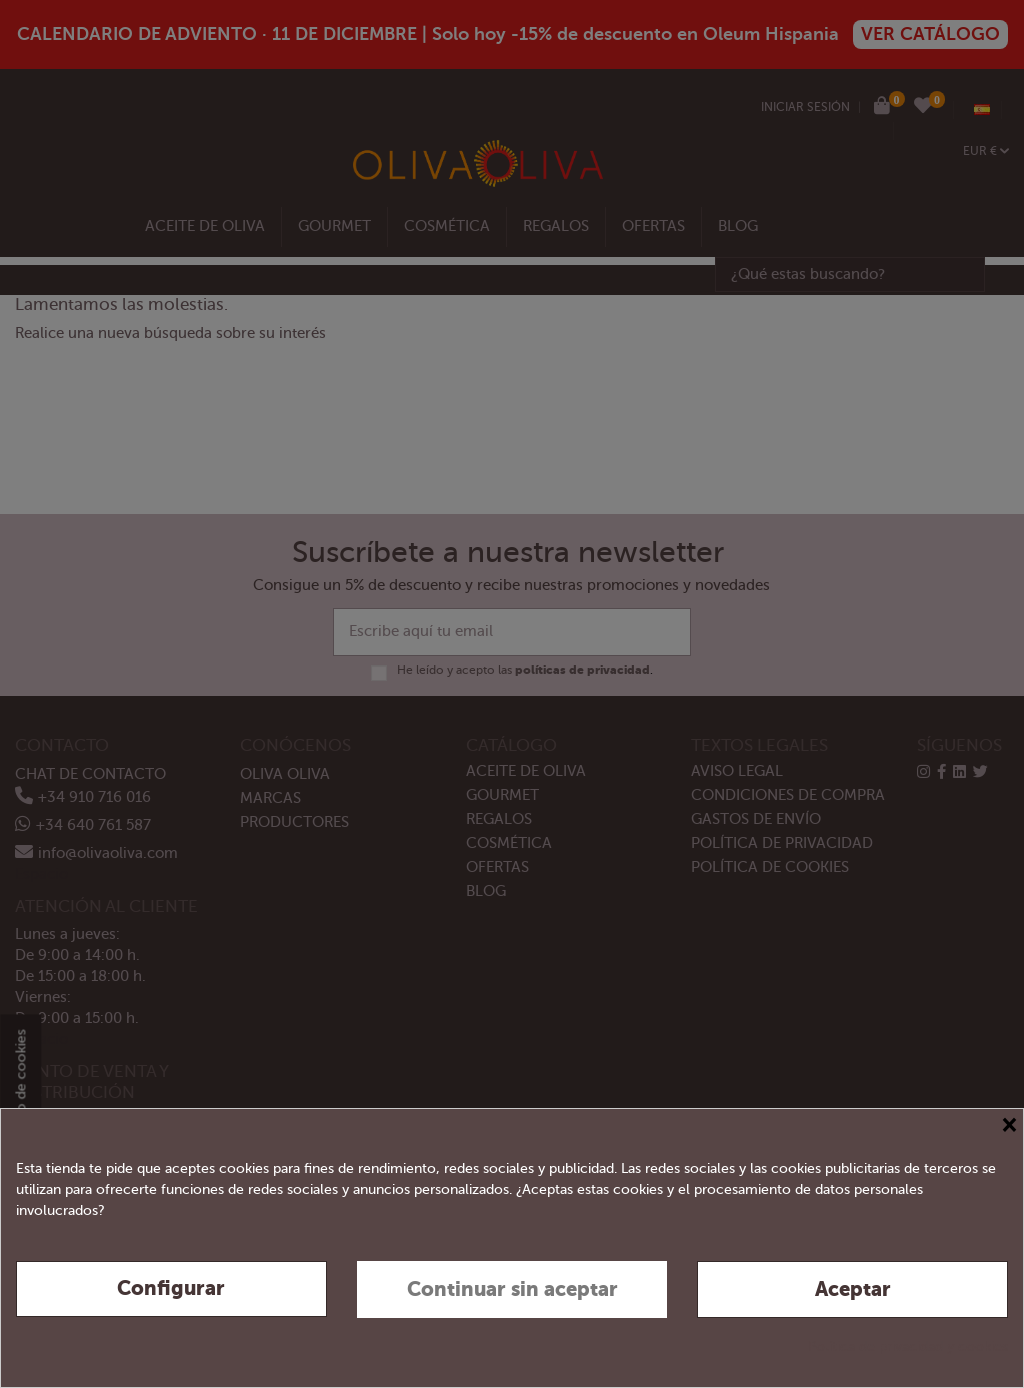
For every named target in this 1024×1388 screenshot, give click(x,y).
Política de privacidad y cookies (908, 1346)
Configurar (171, 1288)
